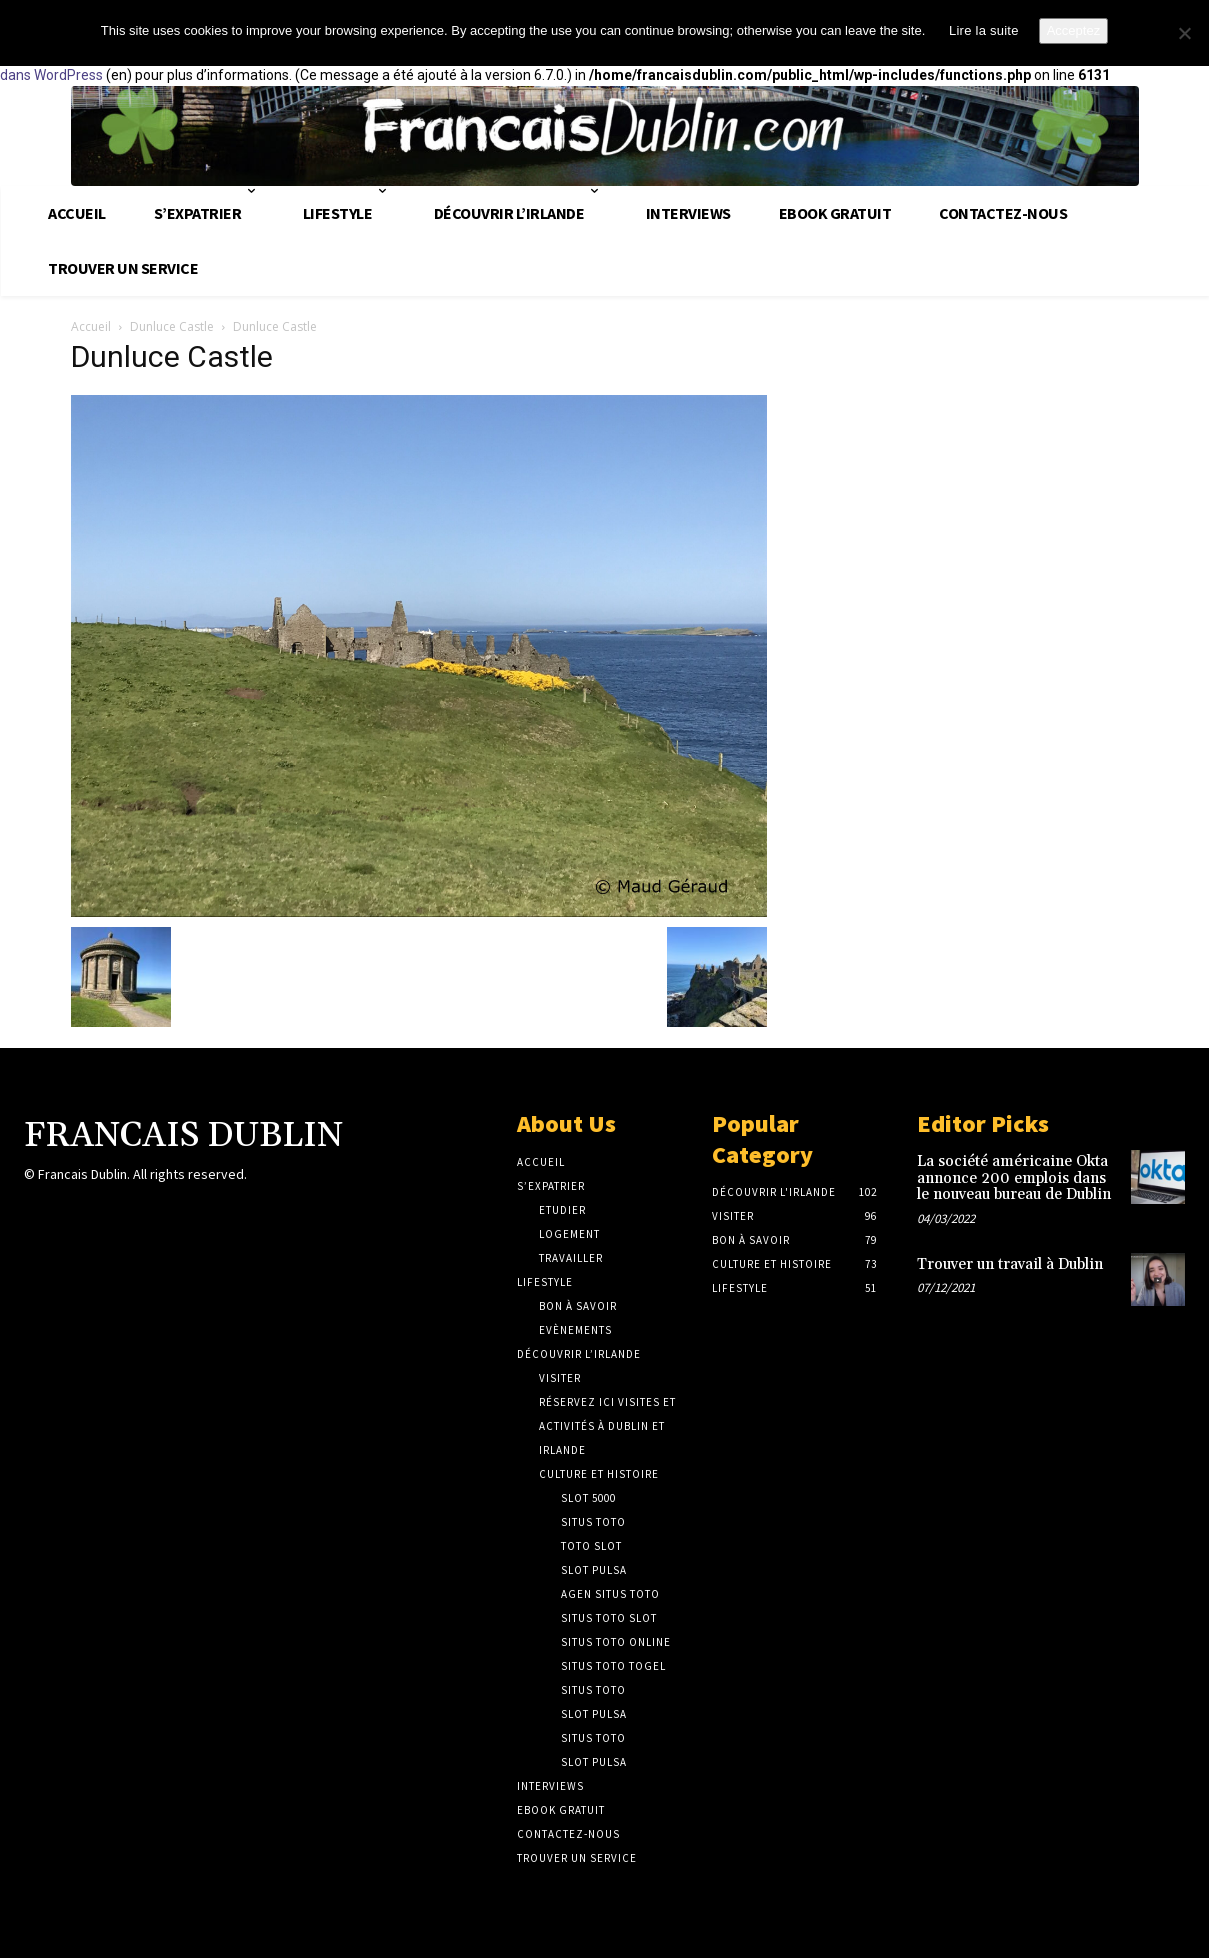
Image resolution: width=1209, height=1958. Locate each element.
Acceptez (1073, 30)
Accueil (91, 326)
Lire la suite (984, 30)
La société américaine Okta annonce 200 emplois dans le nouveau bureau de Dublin (1014, 1178)
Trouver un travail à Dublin (1010, 1264)
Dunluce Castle (172, 326)
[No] (1184, 33)
